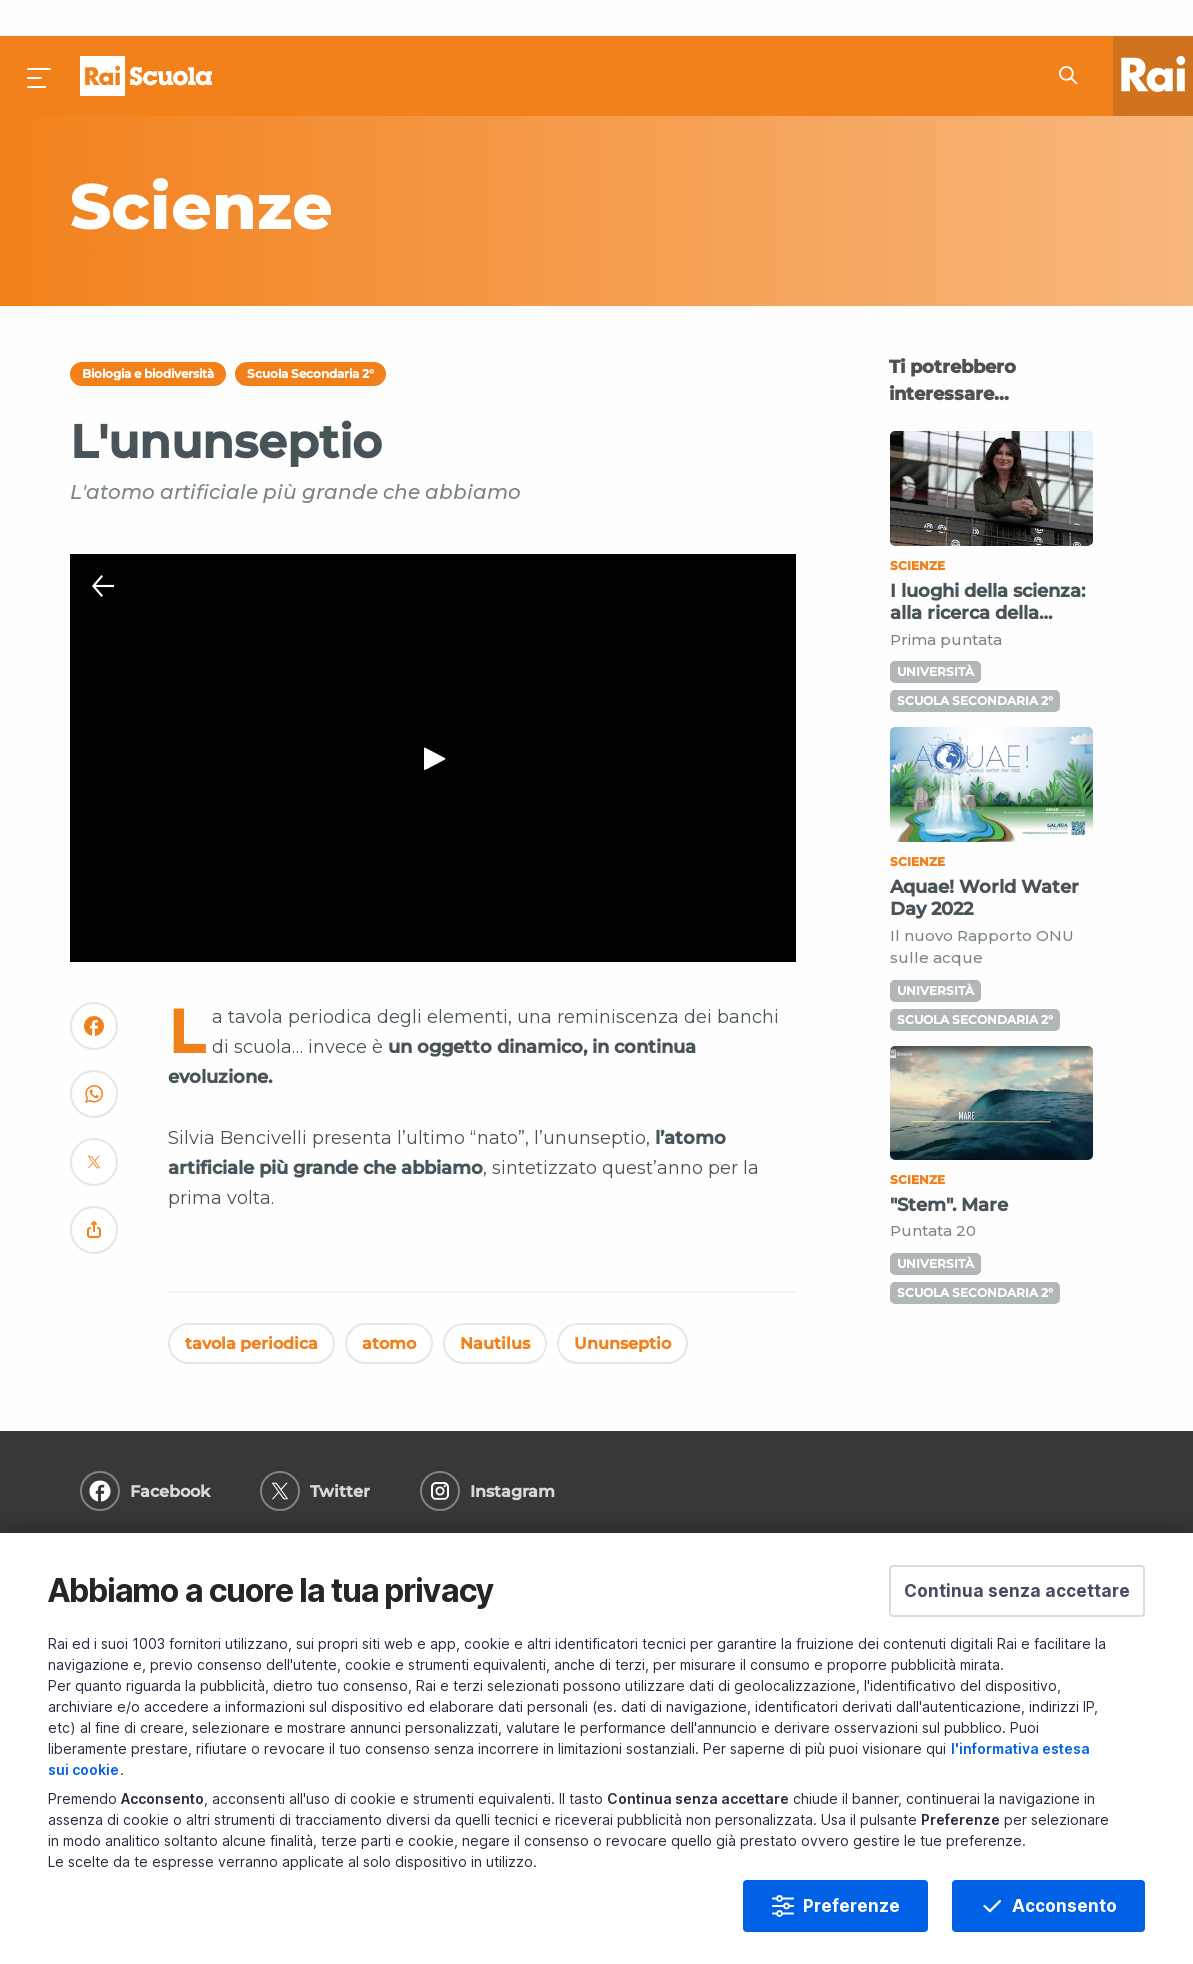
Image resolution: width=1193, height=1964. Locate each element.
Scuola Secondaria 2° (310, 337)
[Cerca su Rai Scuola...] (1074, 40)
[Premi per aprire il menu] (40, 40)
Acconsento (1064, 1906)
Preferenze (851, 1906)
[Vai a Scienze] (421, 170)
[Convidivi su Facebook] (94, 998)
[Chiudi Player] (103, 551)
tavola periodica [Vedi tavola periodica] (251, 1306)
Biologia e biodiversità (148, 337)
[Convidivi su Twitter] (94, 1134)
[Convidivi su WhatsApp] (94, 1066)
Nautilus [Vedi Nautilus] (495, 1306)
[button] (1017, 1591)
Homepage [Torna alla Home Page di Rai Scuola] (146, 40)
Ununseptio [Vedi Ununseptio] (622, 1306)
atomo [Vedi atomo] (389, 1306)
